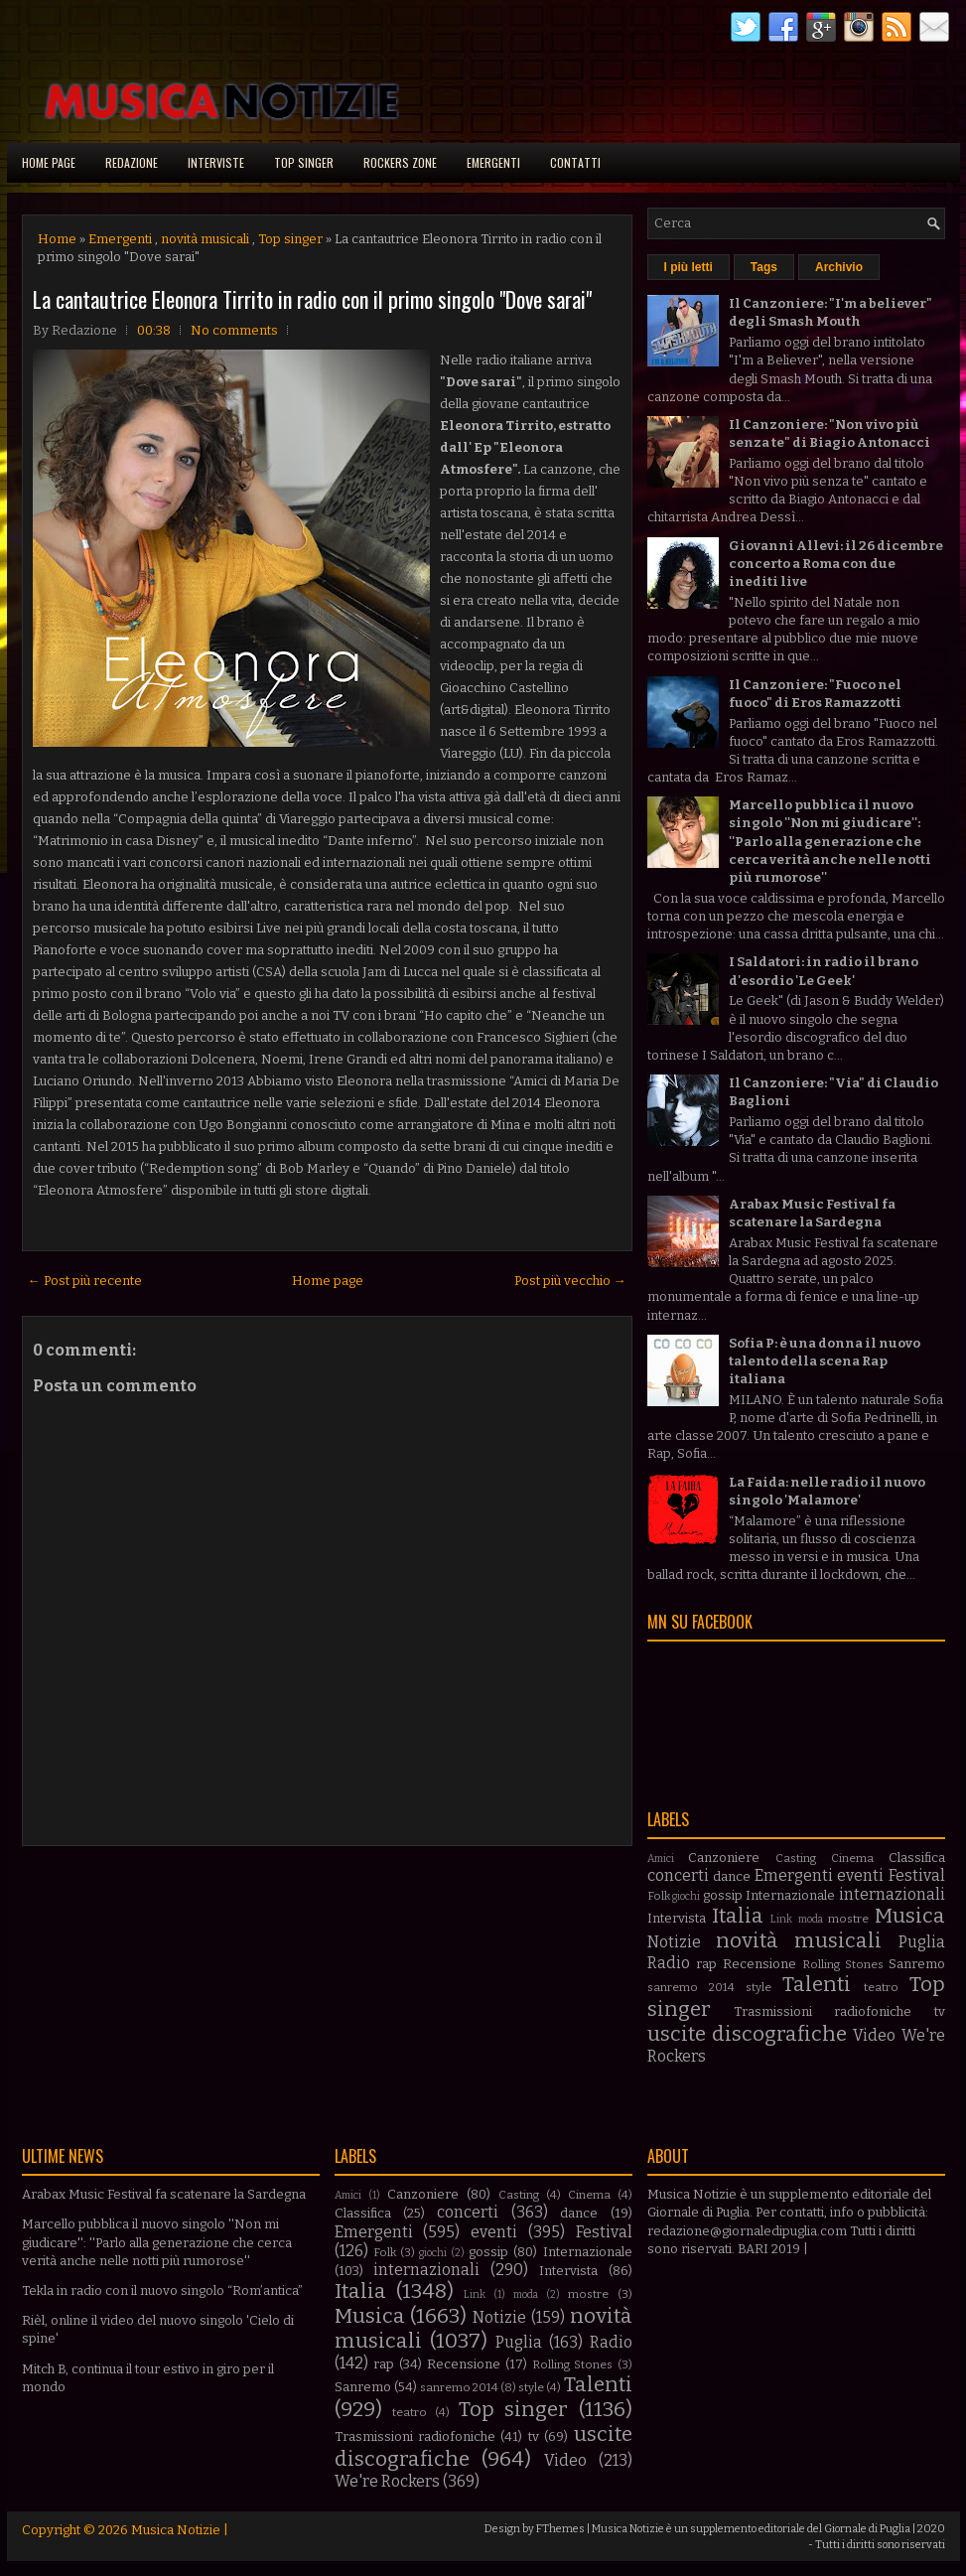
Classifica (917, 1857)
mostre (848, 1919)
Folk (658, 1896)
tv (939, 2011)
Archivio (839, 267)
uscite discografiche (747, 2034)
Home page (48, 162)
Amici (660, 1858)
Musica (910, 1916)
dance (732, 1876)
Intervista (676, 1918)
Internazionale (790, 1895)
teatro (881, 1987)
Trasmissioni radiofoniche (822, 2011)
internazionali (892, 1894)
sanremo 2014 (691, 1987)
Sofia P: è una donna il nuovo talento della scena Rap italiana (824, 1361)
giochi (686, 1896)
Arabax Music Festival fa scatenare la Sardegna (164, 2194)
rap (706, 1963)
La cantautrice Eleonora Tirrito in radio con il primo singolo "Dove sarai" (312, 299)
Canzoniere (723, 1857)
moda (810, 1919)
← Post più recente (85, 1280)
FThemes (560, 2528)
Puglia (921, 1941)
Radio (668, 1962)
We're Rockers (387, 2481)
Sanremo (917, 1963)
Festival (917, 1875)
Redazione (131, 162)
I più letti (688, 267)
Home (57, 238)
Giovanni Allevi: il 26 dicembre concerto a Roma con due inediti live (836, 563)
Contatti (575, 162)
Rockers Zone (400, 162)
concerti (678, 1875)
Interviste (216, 162)
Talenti (816, 1984)
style (758, 1987)
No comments (234, 330)
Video (874, 2035)
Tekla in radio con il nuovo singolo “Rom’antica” (162, 2290)
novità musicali (205, 238)
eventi (860, 1875)
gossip (723, 1895)
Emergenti (493, 162)
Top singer (304, 162)
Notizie (674, 1941)
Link (781, 1919)
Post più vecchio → (570, 1280)
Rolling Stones (843, 1964)
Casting (795, 1858)
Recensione (759, 1963)
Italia (737, 1916)
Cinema (852, 1858)
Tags (764, 267)
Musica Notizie (175, 2529)
